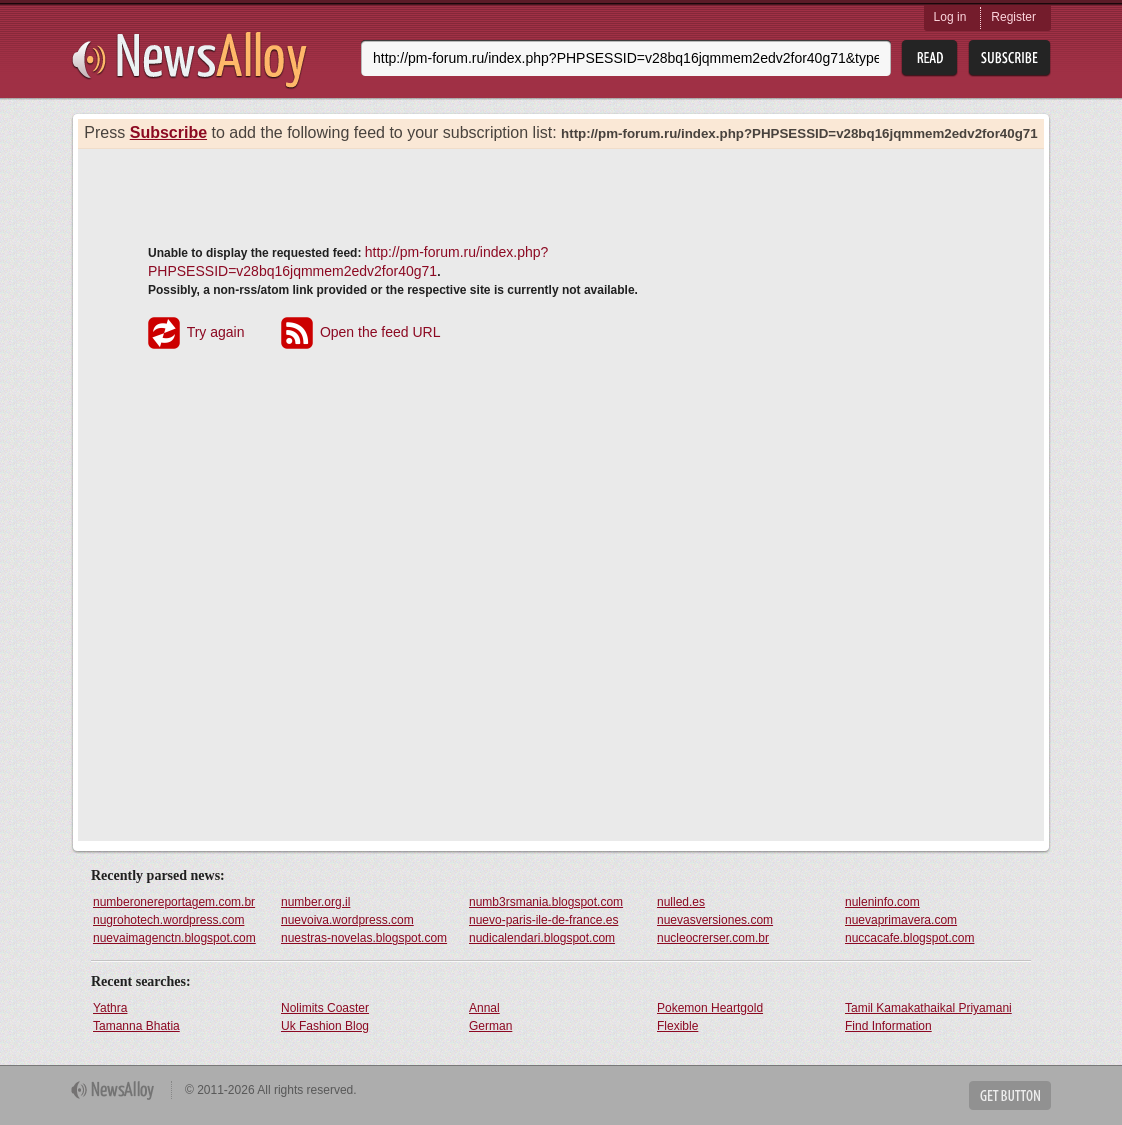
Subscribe (168, 132)
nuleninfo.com (882, 902)
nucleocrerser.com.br (713, 938)
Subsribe (1009, 58)
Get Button (1010, 1095)
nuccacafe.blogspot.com (909, 938)
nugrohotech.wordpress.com (168, 920)
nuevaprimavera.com (901, 920)
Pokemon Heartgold (710, 1008)
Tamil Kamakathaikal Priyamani (928, 1008)
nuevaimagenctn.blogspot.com (174, 938)
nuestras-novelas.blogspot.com (364, 938)
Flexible (677, 1026)
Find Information (888, 1026)
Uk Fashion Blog (325, 1026)
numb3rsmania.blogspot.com (546, 902)
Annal (484, 1008)
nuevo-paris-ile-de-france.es (543, 920)
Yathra (110, 1008)
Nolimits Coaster (325, 1008)
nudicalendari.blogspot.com (542, 938)
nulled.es (681, 902)
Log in (950, 17)
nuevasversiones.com (715, 920)
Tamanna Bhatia (136, 1026)
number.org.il (315, 902)
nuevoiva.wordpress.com (347, 920)
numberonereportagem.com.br (174, 902)
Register (1013, 17)
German (490, 1026)
